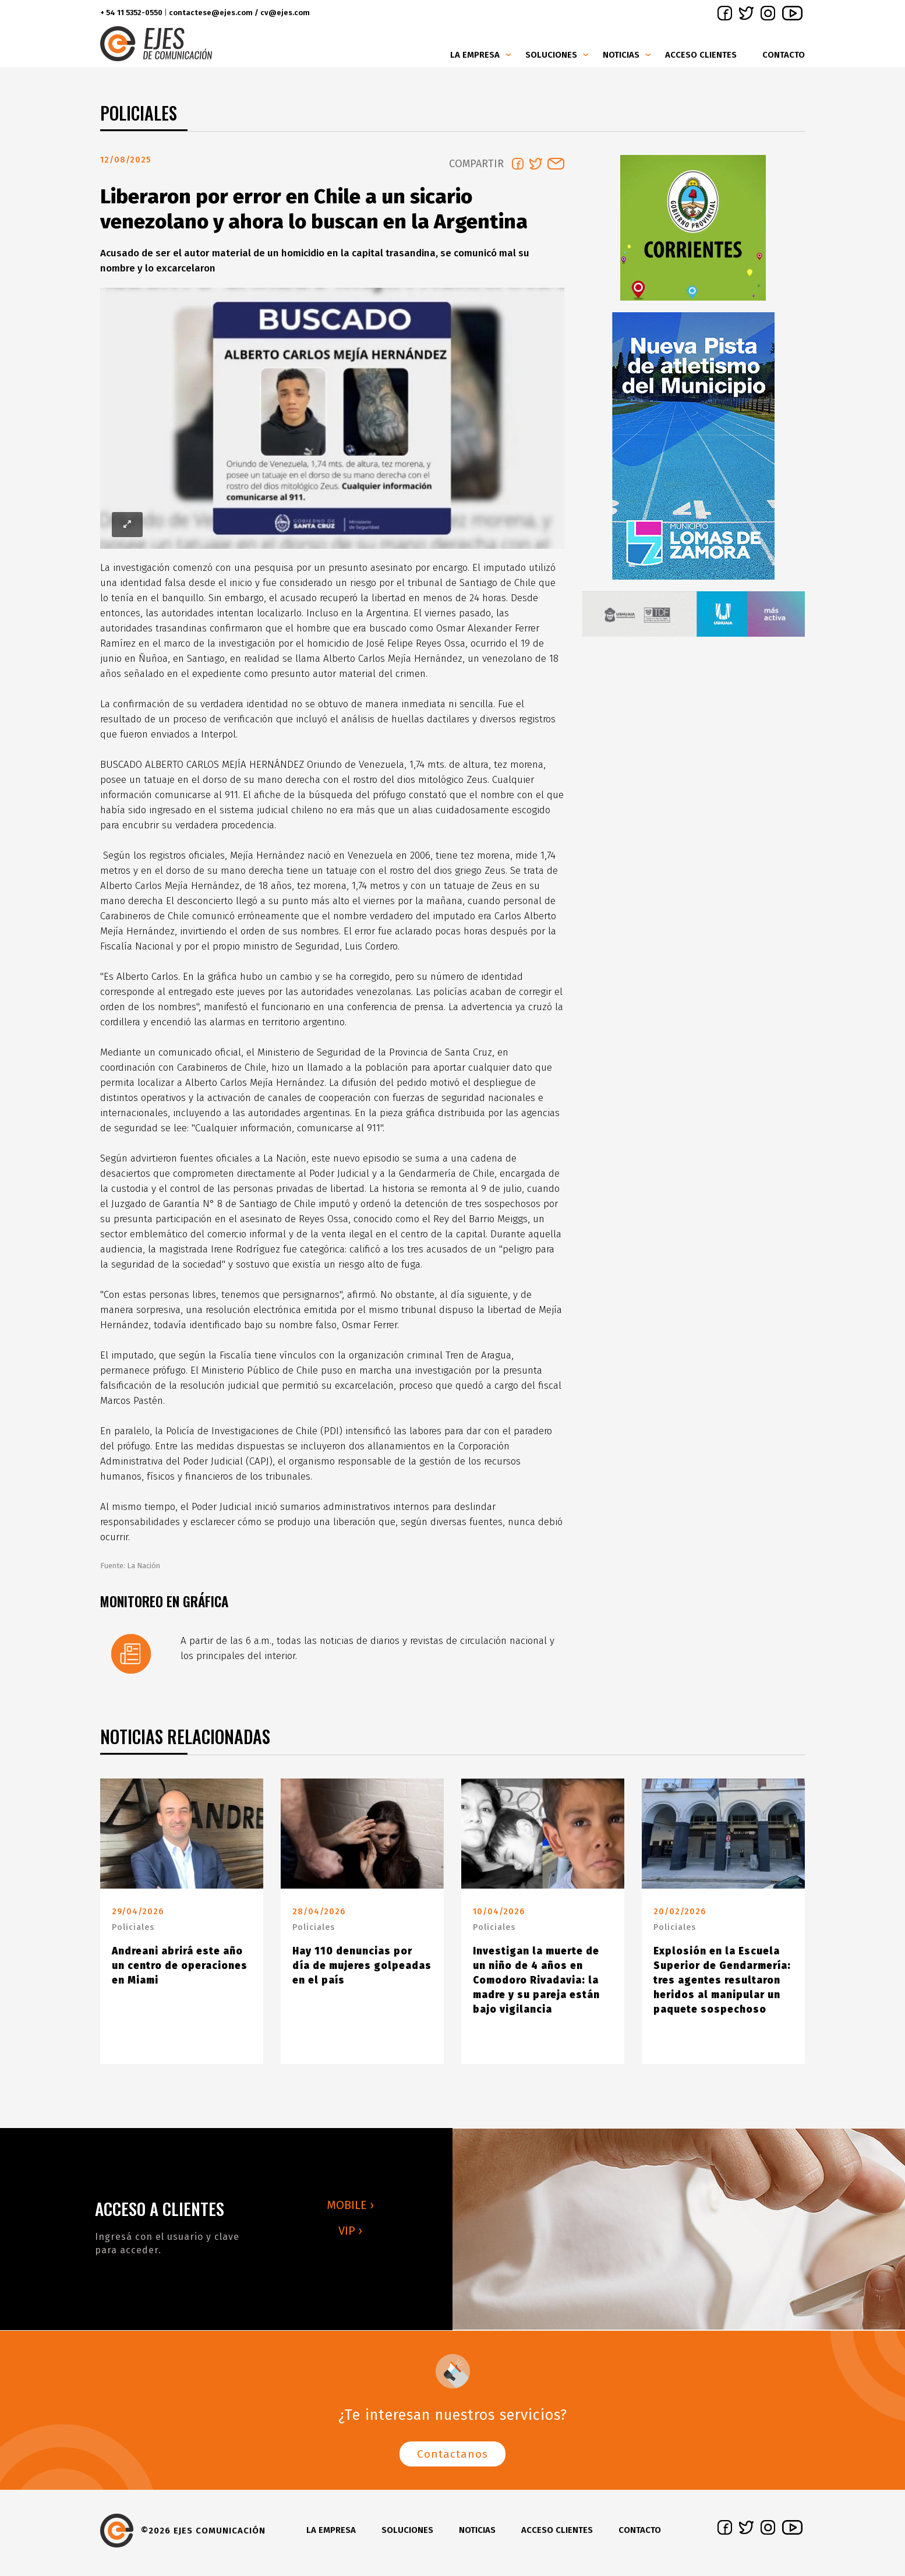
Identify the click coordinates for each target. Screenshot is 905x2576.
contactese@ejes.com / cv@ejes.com (239, 12)
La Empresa (475, 55)
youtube (792, 13)
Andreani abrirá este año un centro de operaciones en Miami (180, 1970)
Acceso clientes (701, 55)
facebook (724, 13)
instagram (768, 13)
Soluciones (551, 55)
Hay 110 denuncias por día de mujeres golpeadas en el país (362, 1970)
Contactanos (452, 2458)
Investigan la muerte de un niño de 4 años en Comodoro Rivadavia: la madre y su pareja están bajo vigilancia (536, 1985)
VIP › (350, 2235)
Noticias (621, 55)
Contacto (783, 55)
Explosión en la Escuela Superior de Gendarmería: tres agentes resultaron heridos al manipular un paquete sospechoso (722, 1985)
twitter (746, 13)
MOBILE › (350, 2210)
